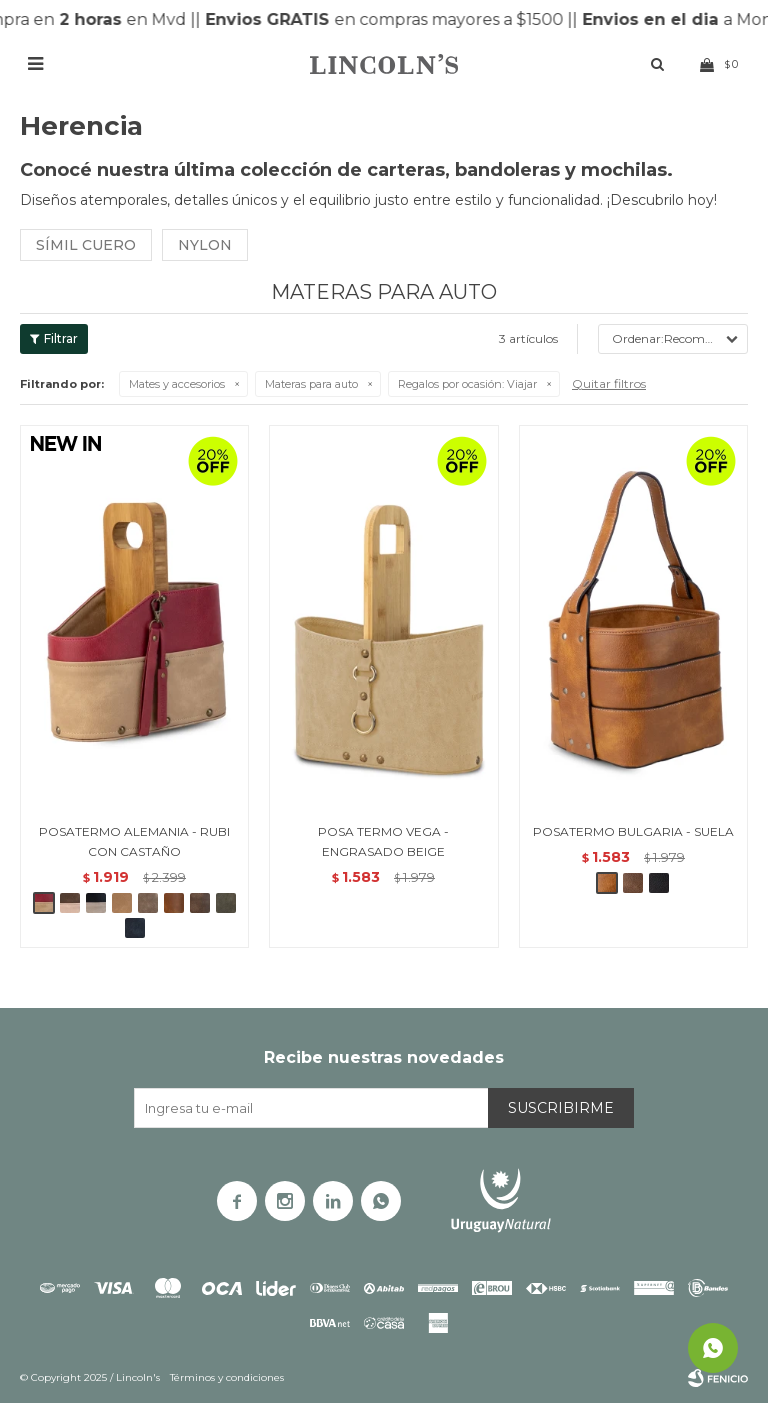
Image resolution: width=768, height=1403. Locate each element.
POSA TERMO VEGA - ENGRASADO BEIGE (383, 841)
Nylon (205, 245)
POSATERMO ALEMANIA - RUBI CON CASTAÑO (134, 841)
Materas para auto (311, 384)
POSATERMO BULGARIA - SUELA (633, 831)
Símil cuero (86, 245)
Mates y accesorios (177, 384)
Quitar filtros (609, 383)
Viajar (467, 384)
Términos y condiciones (227, 1377)
